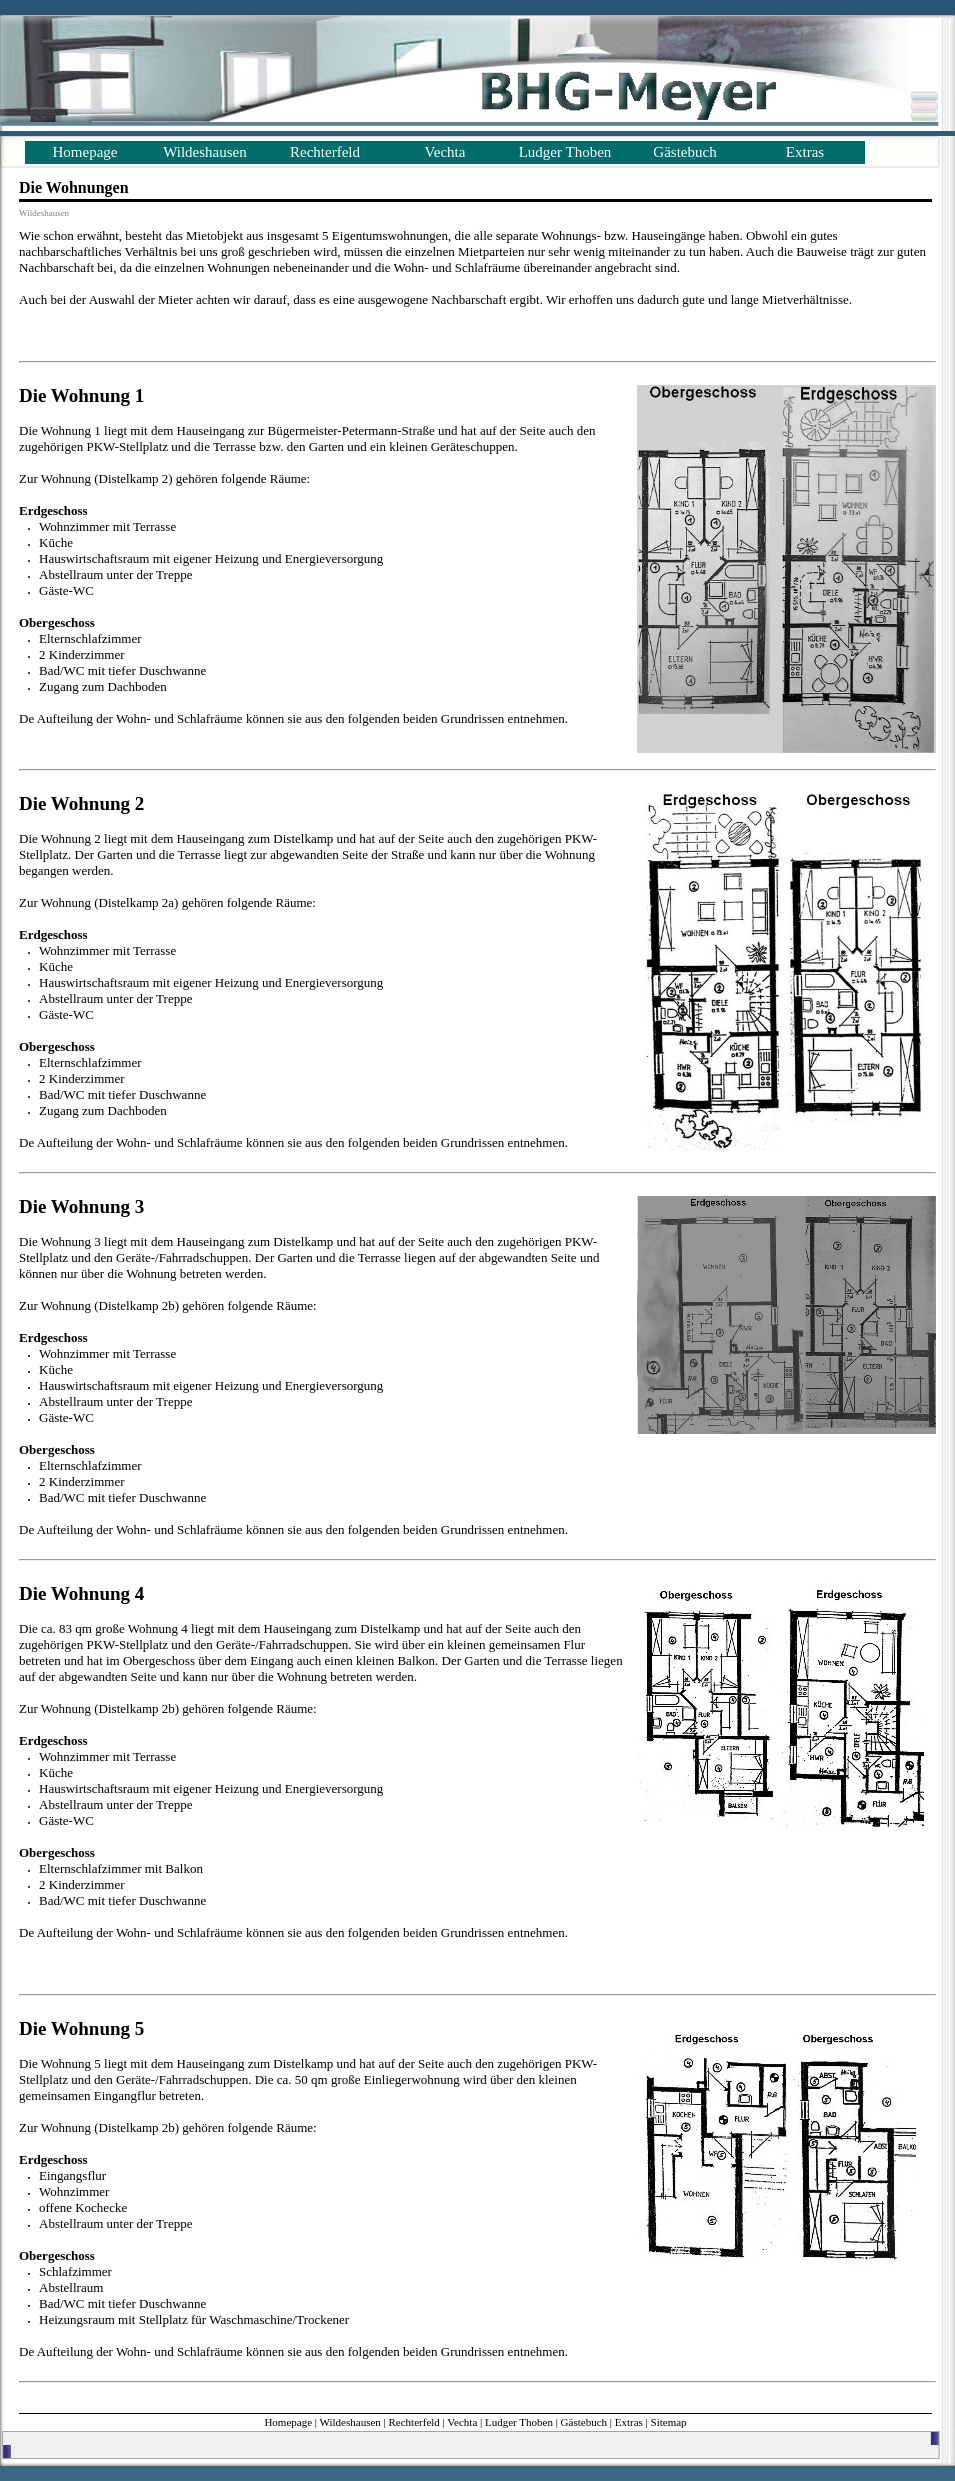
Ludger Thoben (565, 152)
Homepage (85, 152)
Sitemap (669, 2422)
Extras (805, 152)
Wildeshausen (205, 152)
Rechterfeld (325, 152)
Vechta (445, 152)
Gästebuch (684, 152)
